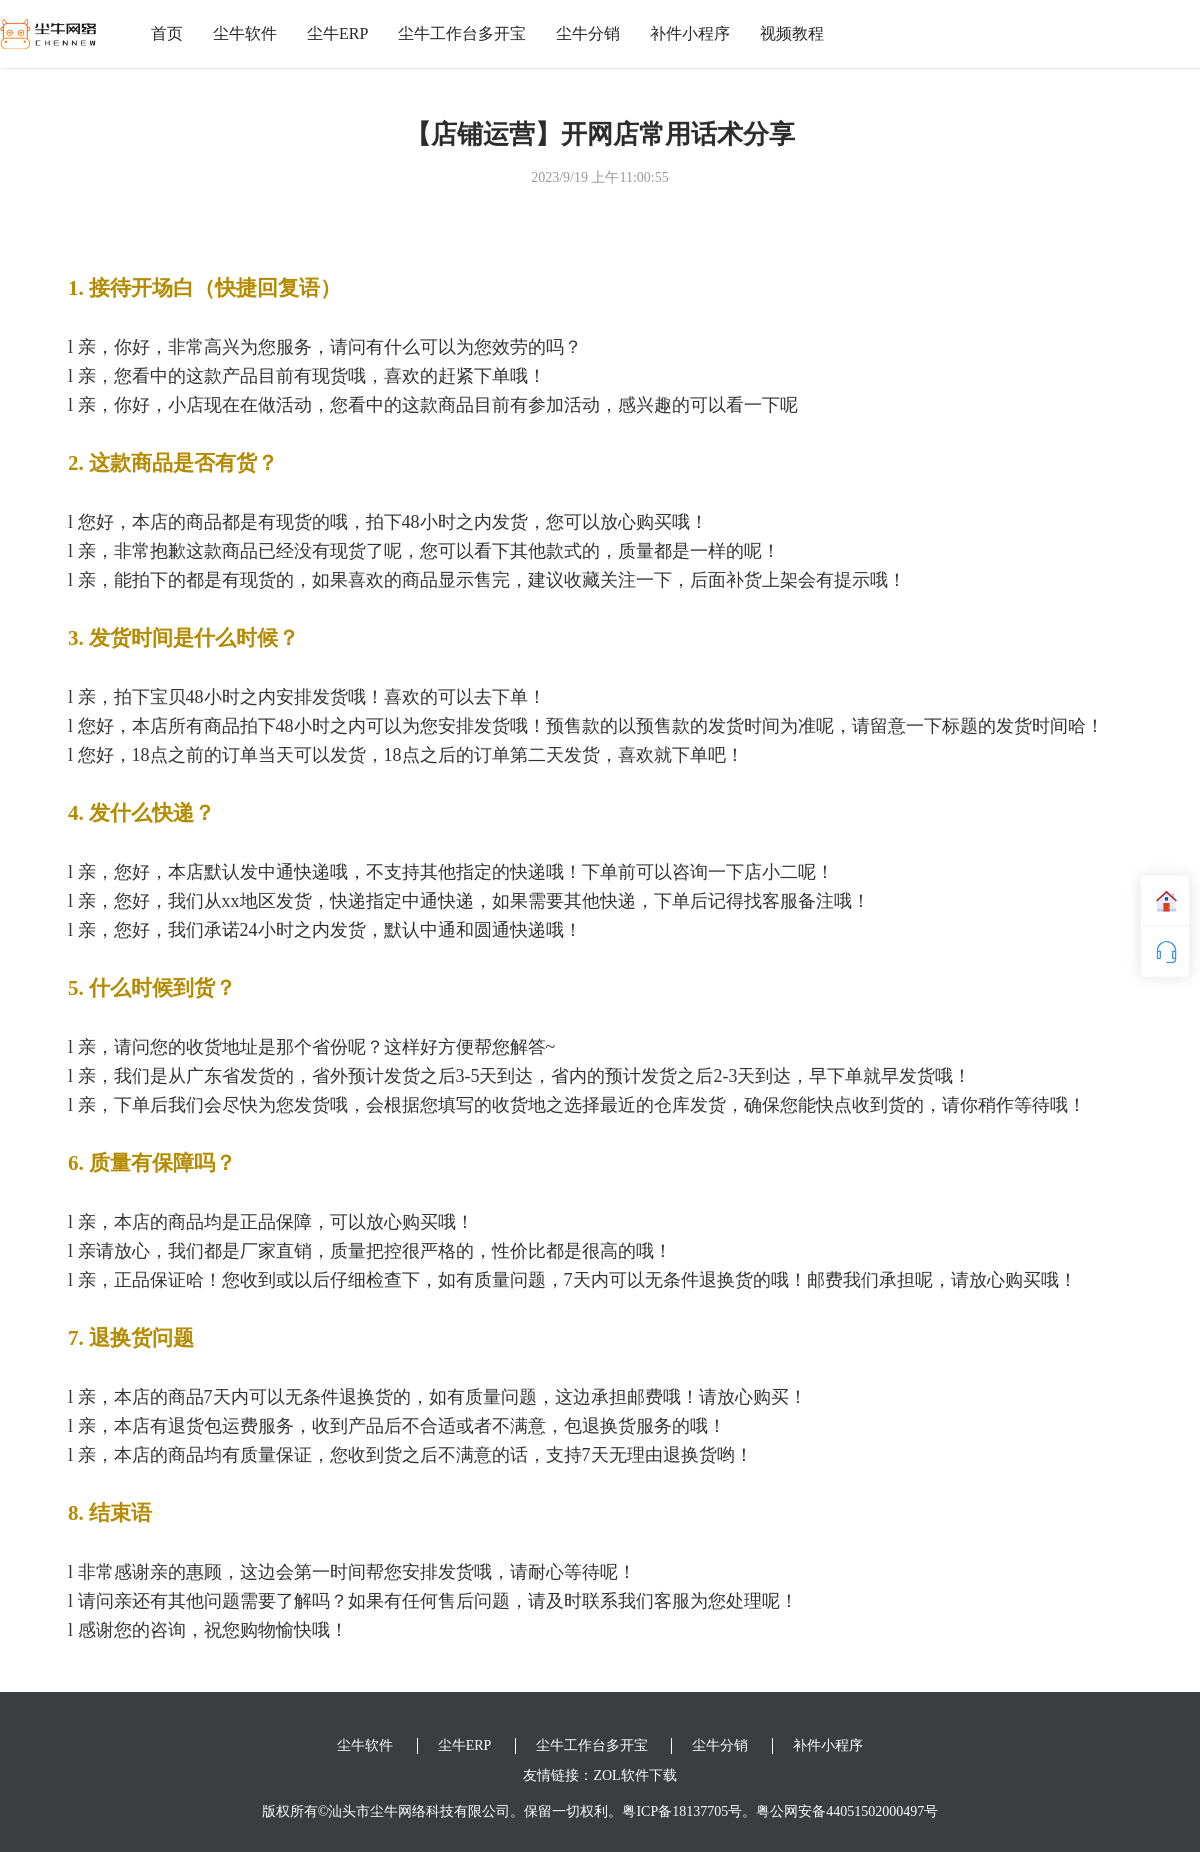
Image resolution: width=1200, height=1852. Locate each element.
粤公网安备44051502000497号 (847, 1811)
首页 (167, 33)
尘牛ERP (337, 33)
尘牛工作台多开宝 (462, 33)
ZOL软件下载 (634, 1775)
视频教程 (792, 33)
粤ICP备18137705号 (682, 1811)
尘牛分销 (588, 33)
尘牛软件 (245, 33)
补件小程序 (690, 33)
